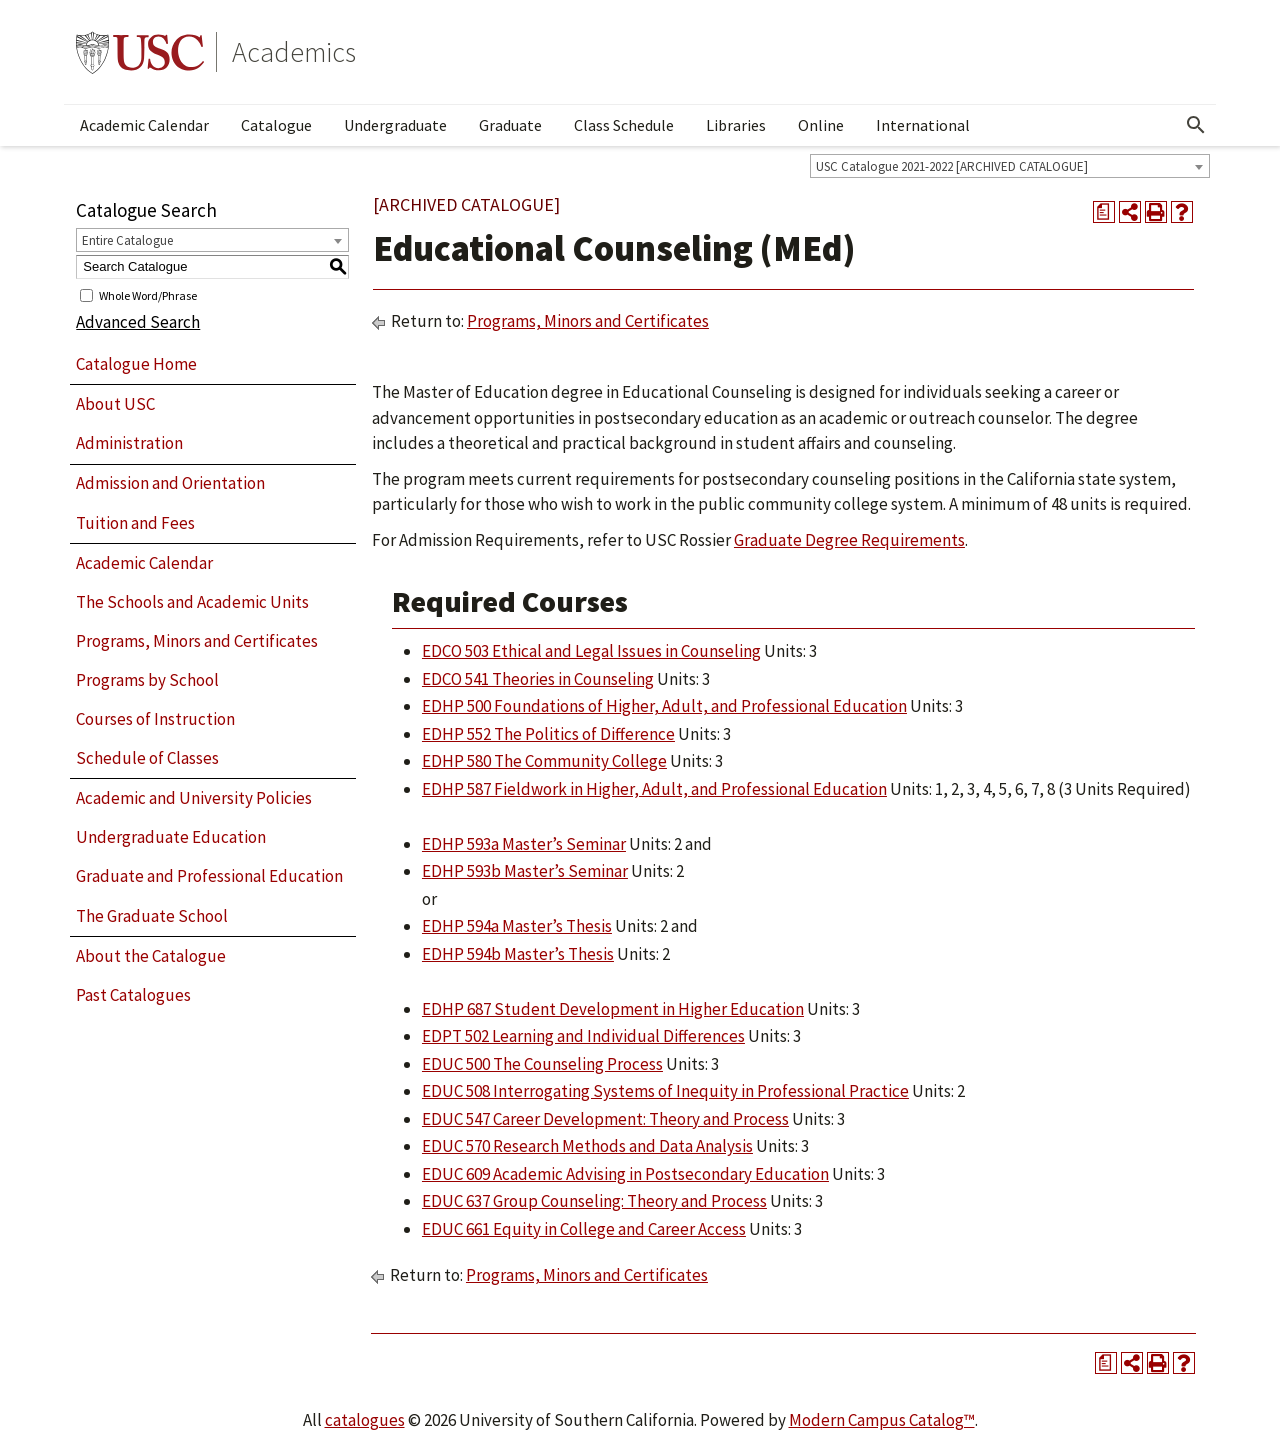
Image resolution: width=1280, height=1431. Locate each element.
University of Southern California (140, 52)
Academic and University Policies (194, 798)
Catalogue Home (136, 364)
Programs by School (147, 680)
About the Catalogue (151, 956)
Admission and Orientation (170, 483)
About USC (115, 404)
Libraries (736, 125)
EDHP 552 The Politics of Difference (548, 734)
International (923, 125)
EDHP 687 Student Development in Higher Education (613, 1009)
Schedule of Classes (147, 758)
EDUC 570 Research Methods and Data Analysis (587, 1146)
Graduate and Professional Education (209, 876)
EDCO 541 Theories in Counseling (538, 679)
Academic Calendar (144, 125)
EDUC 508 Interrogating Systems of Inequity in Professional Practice (665, 1091)
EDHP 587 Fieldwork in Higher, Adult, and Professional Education (654, 789)
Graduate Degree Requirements (849, 540)
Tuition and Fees (135, 523)
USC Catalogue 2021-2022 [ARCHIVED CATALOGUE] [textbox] (952, 166)
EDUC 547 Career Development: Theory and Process (605, 1119)
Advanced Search (138, 322)
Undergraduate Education (171, 837)
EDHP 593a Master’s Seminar (524, 844)
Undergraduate (395, 125)
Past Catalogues (133, 995)
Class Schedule (624, 125)
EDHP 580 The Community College (544, 761)
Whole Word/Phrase (148, 294)
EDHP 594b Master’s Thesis (518, 954)
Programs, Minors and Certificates (197, 641)
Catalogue (276, 125)
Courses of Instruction (155, 719)
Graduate (510, 125)
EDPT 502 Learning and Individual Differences (583, 1036)
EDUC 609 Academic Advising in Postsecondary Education (625, 1174)
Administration (129, 443)
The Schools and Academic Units (192, 602)
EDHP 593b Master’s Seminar (525, 871)
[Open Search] (1196, 125)
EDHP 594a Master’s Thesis (517, 926)
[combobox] (1010, 166)
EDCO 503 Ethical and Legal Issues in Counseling (591, 651)
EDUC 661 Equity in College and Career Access (584, 1229)
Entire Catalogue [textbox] (127, 240)
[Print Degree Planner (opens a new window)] (1104, 212)
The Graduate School (152, 916)
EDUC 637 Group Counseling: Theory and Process (594, 1201)
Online (821, 125)
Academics (294, 52)
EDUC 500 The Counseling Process (542, 1064)
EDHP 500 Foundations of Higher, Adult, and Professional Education (664, 706)
